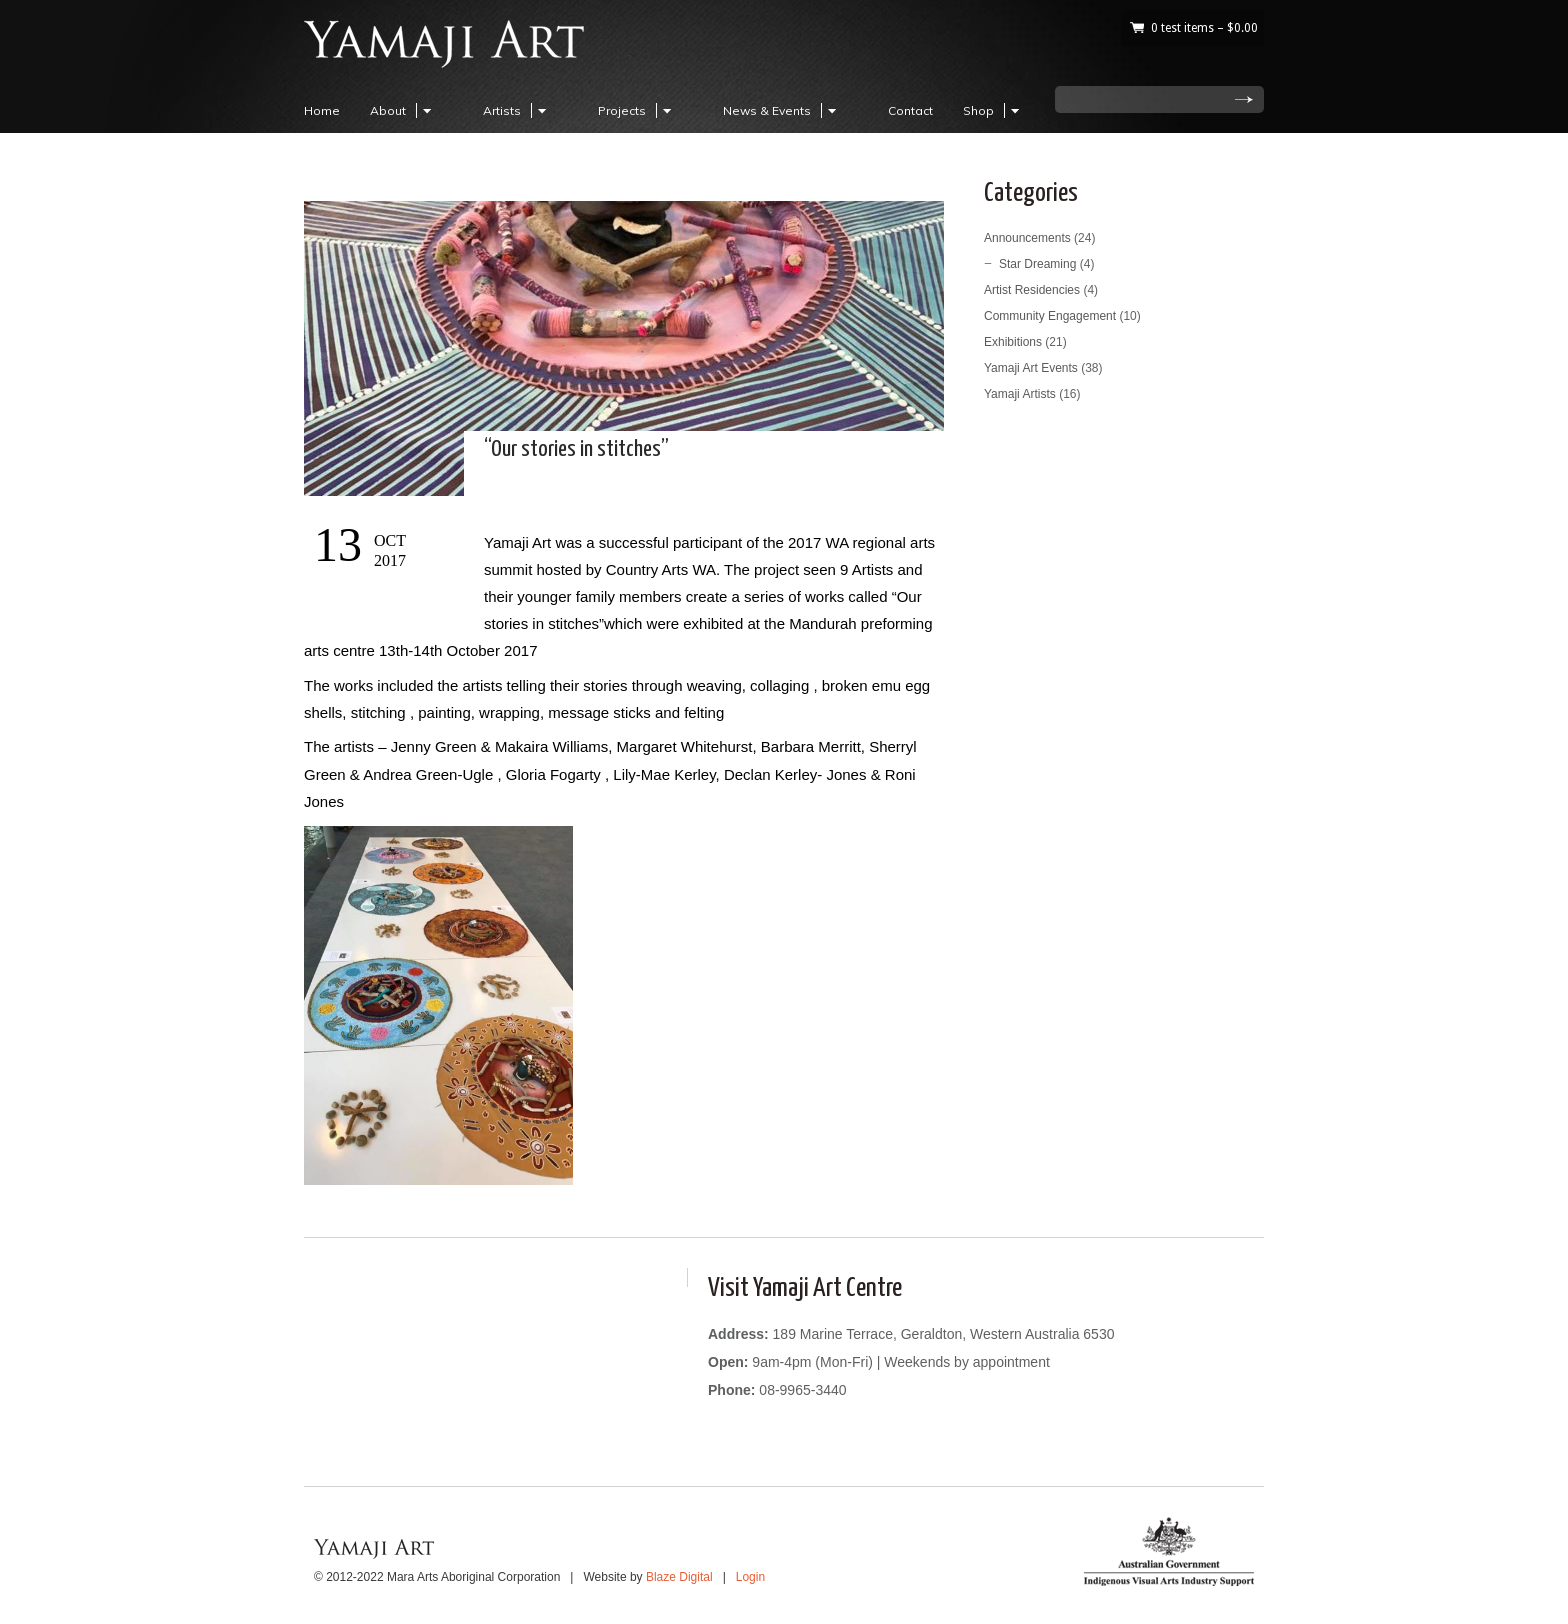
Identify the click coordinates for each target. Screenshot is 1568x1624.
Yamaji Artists (1020, 394)
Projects (637, 110)
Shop (994, 110)
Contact (910, 110)
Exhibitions (1013, 342)
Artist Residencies (1032, 290)
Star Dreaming (1037, 264)
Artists (517, 110)
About (403, 110)
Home (322, 110)
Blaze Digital (679, 1577)
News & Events (782, 110)
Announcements (1027, 238)
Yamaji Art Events (1031, 368)
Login (750, 1577)
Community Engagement (1050, 316)
